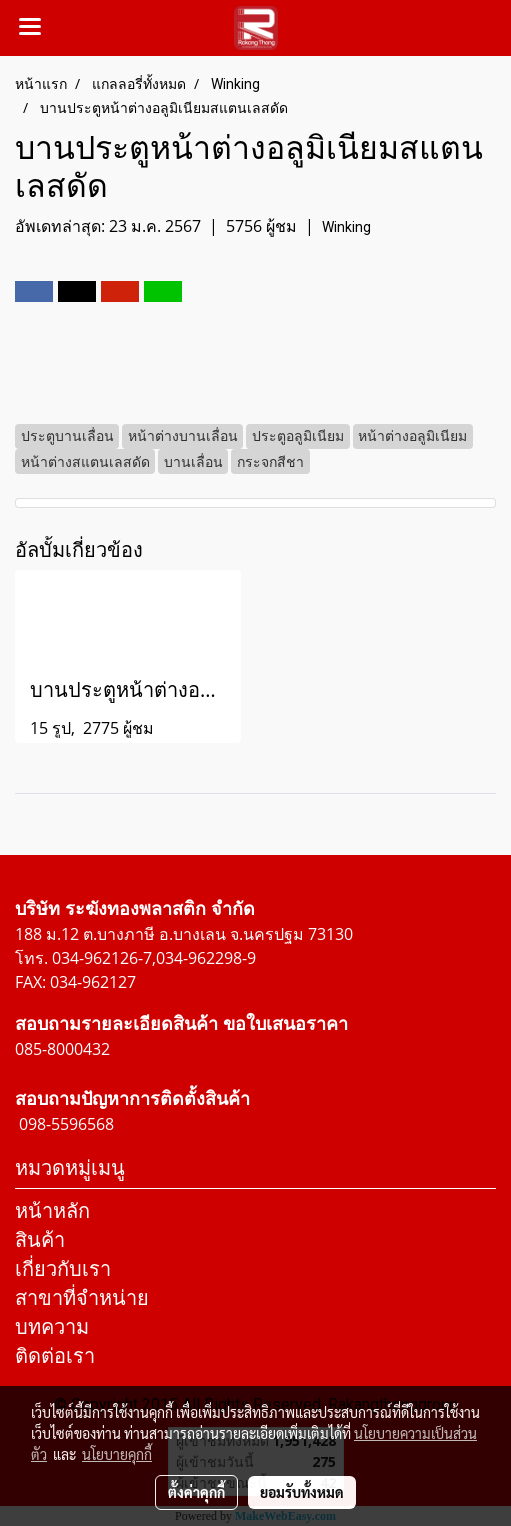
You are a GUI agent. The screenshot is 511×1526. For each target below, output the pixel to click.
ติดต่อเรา (55, 1355)
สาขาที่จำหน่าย (82, 1297)
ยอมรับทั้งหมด (302, 1492)
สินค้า (40, 1239)
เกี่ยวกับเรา (63, 1268)
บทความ (52, 1326)
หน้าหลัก (52, 1210)
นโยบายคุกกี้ (117, 1454)
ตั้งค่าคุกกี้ (196, 1492)
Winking (346, 227)
